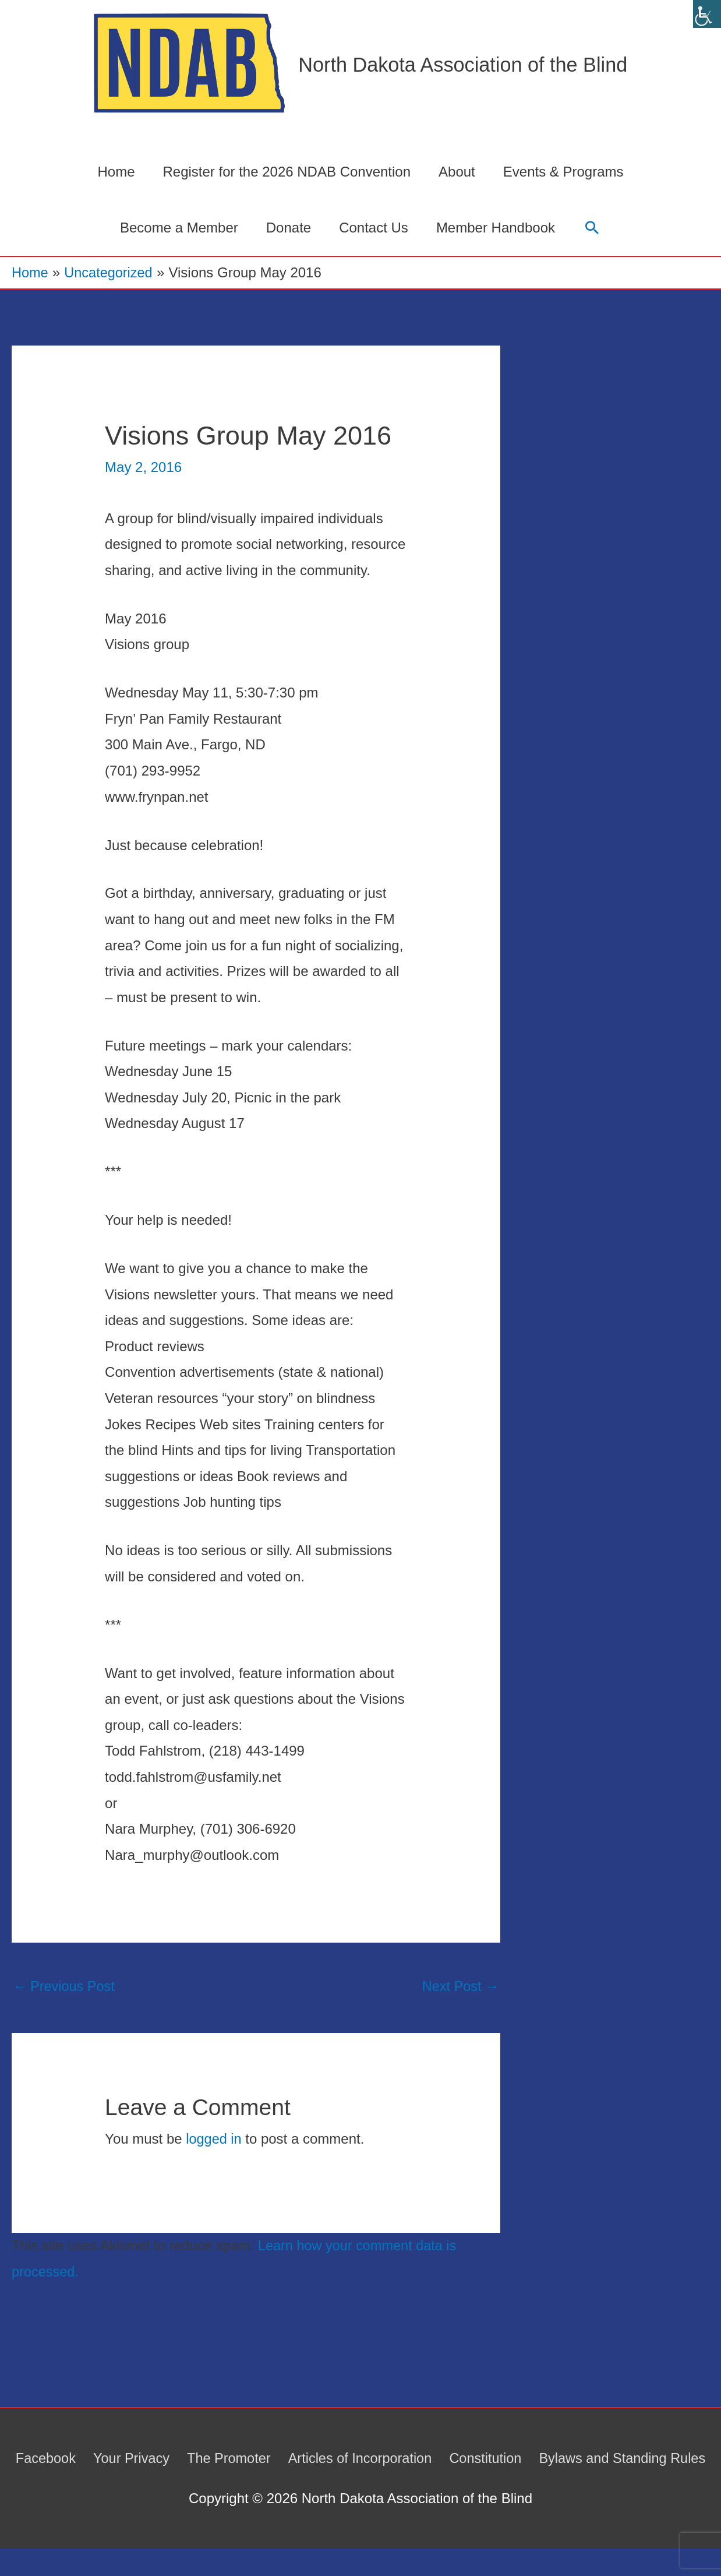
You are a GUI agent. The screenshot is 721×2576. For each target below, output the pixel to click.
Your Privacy (217, 2459)
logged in (214, 2140)
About (457, 172)
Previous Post (65, 1987)
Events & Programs (563, 172)
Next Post (459, 1987)
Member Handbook (495, 228)
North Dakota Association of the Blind (463, 65)
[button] (592, 228)
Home (116, 172)
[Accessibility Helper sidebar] (707, 14)
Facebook (129, 2459)
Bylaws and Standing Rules (364, 2485)
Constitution (579, 2459)
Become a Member (179, 228)
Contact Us (373, 228)
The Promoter (316, 2459)
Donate (288, 228)
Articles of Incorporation (450, 2459)
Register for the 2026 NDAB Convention (286, 172)
